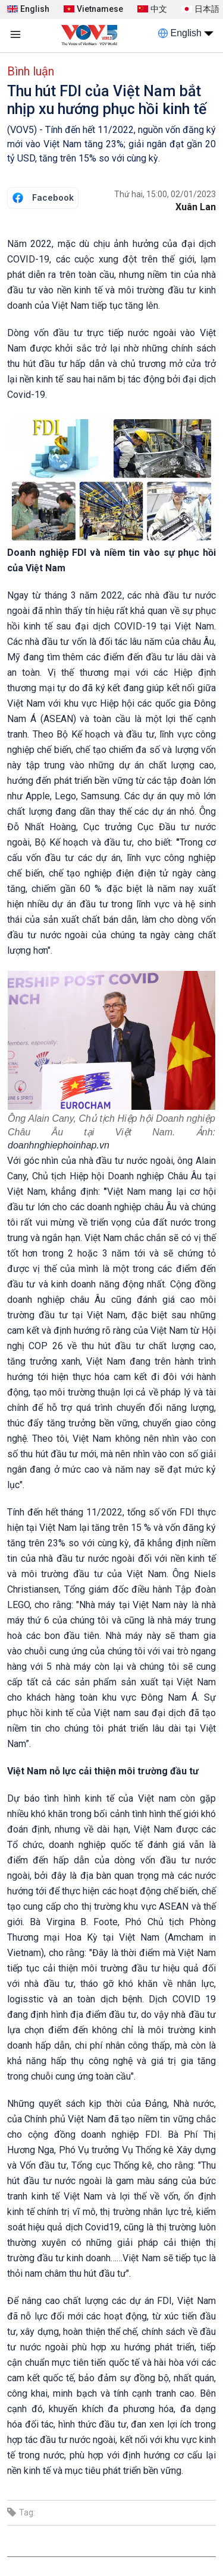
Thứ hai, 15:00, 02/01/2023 (165, 194)
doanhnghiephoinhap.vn (58, 1145)
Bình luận (30, 71)
